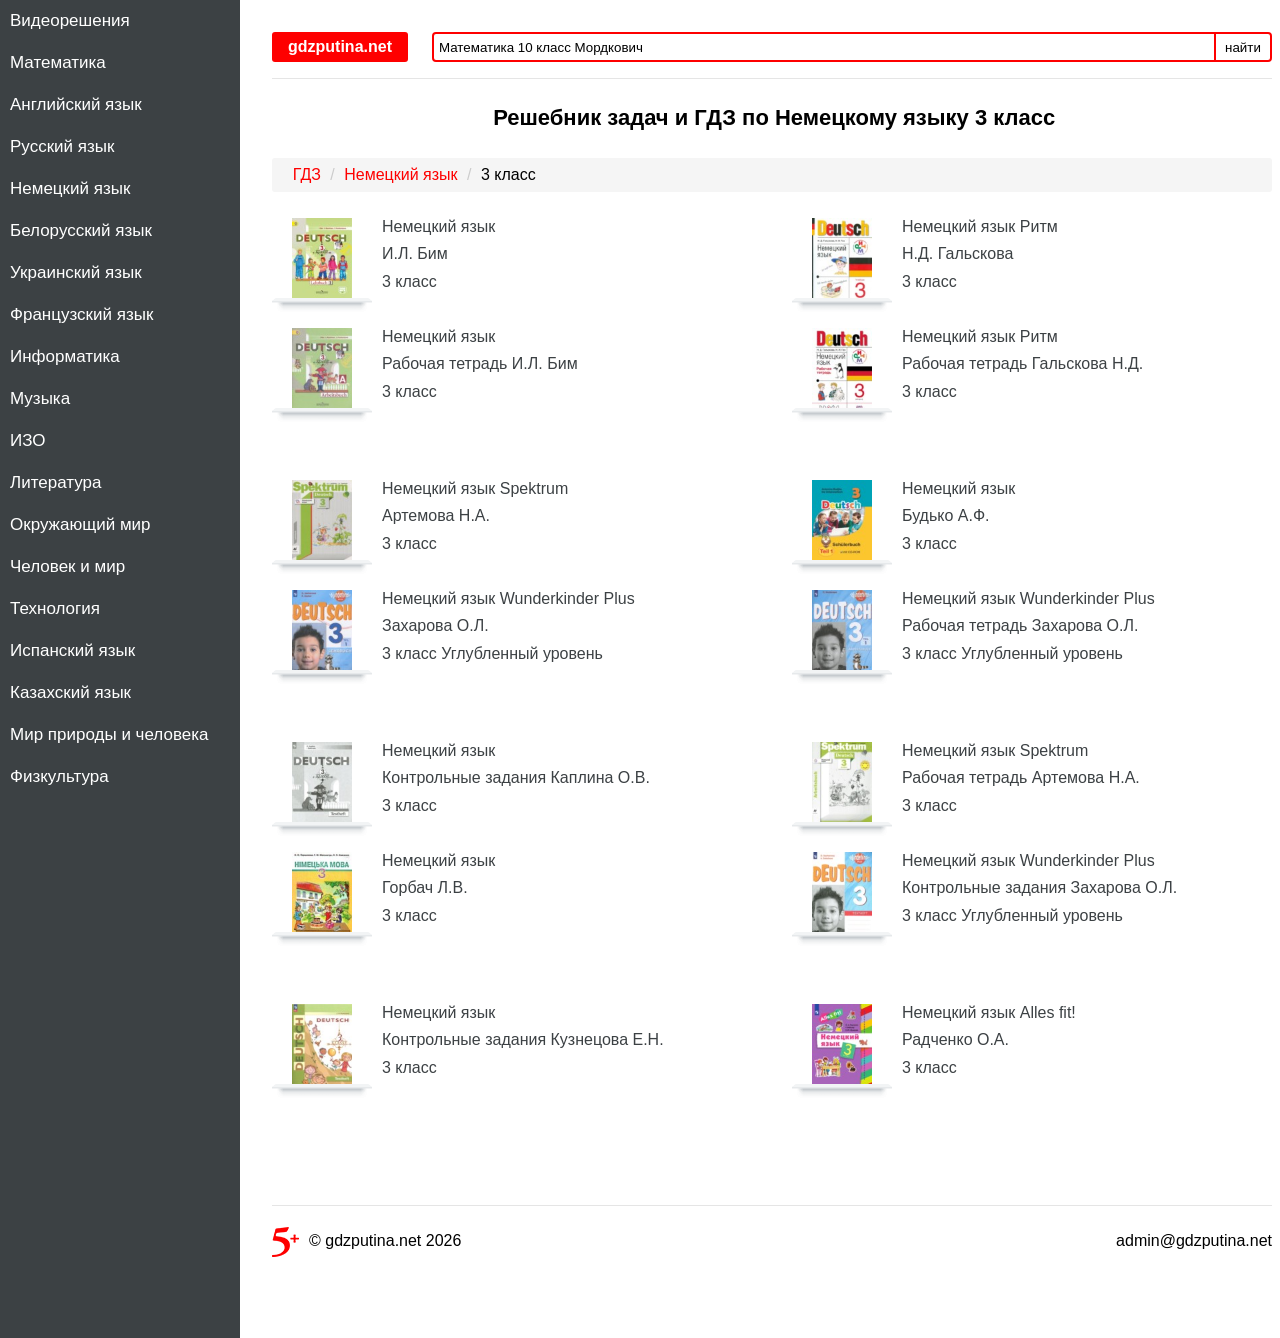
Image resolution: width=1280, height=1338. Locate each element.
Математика (58, 62)
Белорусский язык (81, 230)
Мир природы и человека (109, 734)
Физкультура (59, 776)
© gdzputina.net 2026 (366, 1244)
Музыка (40, 398)
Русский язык (62, 146)
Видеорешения (70, 20)
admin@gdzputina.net (1194, 1240)
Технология (55, 608)
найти (1243, 47)
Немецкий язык (70, 188)
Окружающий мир (80, 524)
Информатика (65, 356)
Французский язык (81, 314)
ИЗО (28, 440)
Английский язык (76, 104)
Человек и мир (67, 566)
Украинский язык (76, 272)
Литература (55, 482)
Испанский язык (72, 650)
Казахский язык (70, 692)
